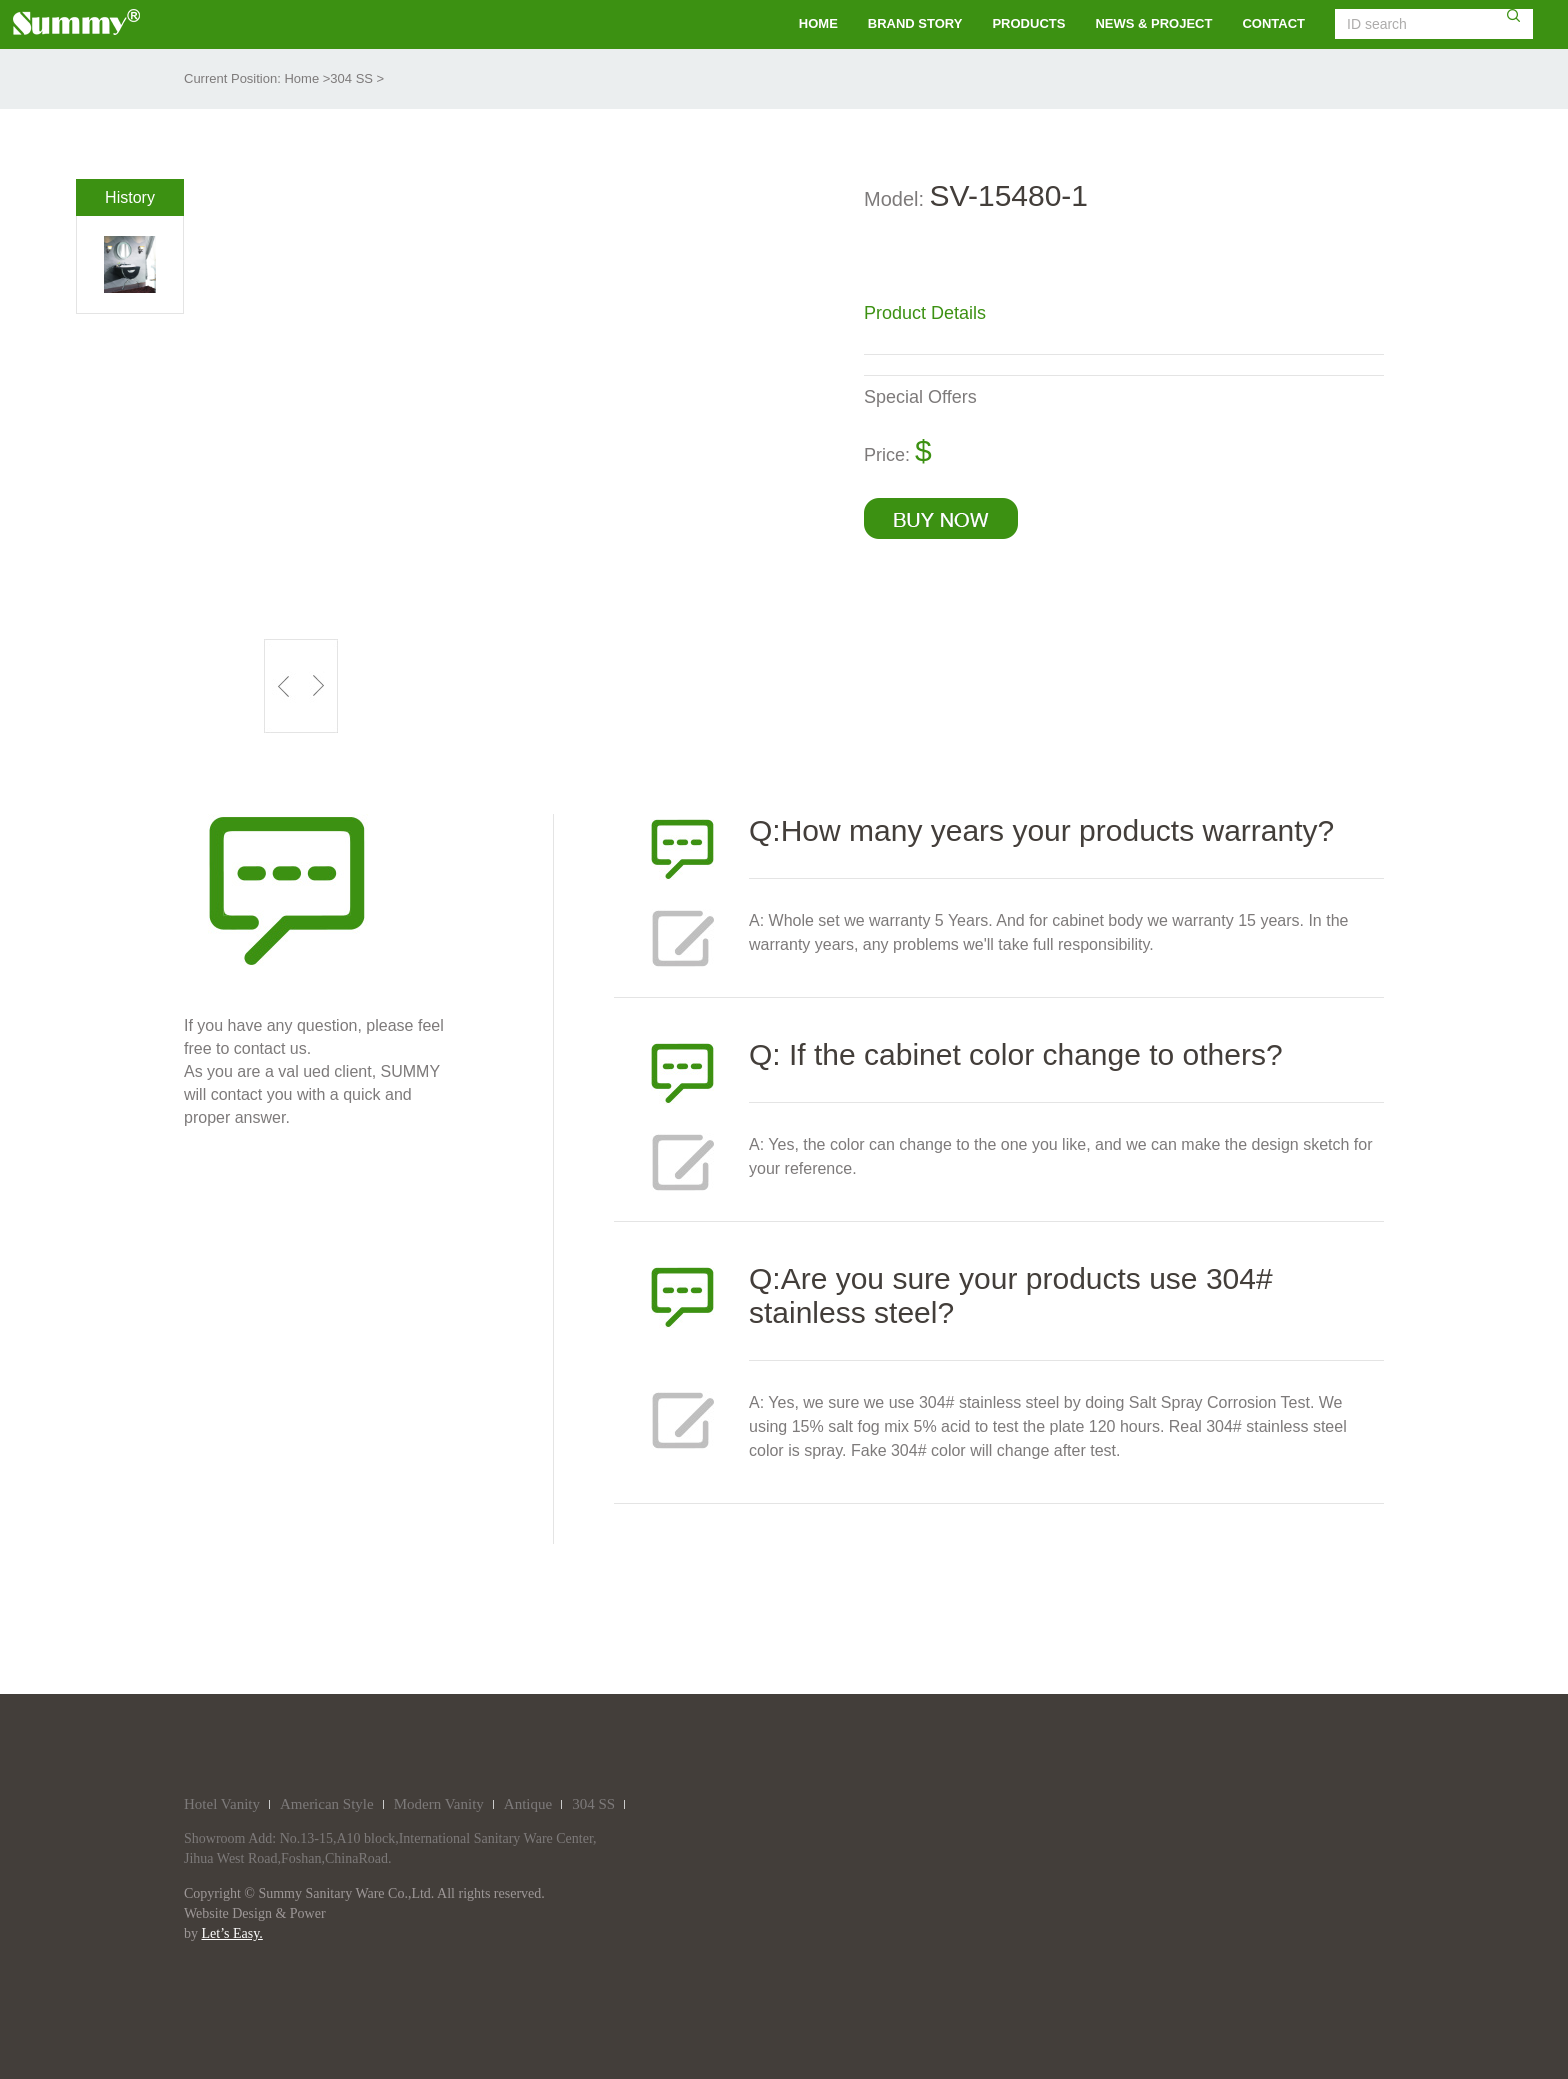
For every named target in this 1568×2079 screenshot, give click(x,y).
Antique (528, 1804)
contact (1273, 23)
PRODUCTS (1028, 23)
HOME (818, 23)
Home (301, 78)
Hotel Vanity (222, 1804)
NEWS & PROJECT (1153, 23)
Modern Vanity (439, 1804)
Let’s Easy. (232, 1933)
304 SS (351, 78)
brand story (915, 23)
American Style (327, 1804)
